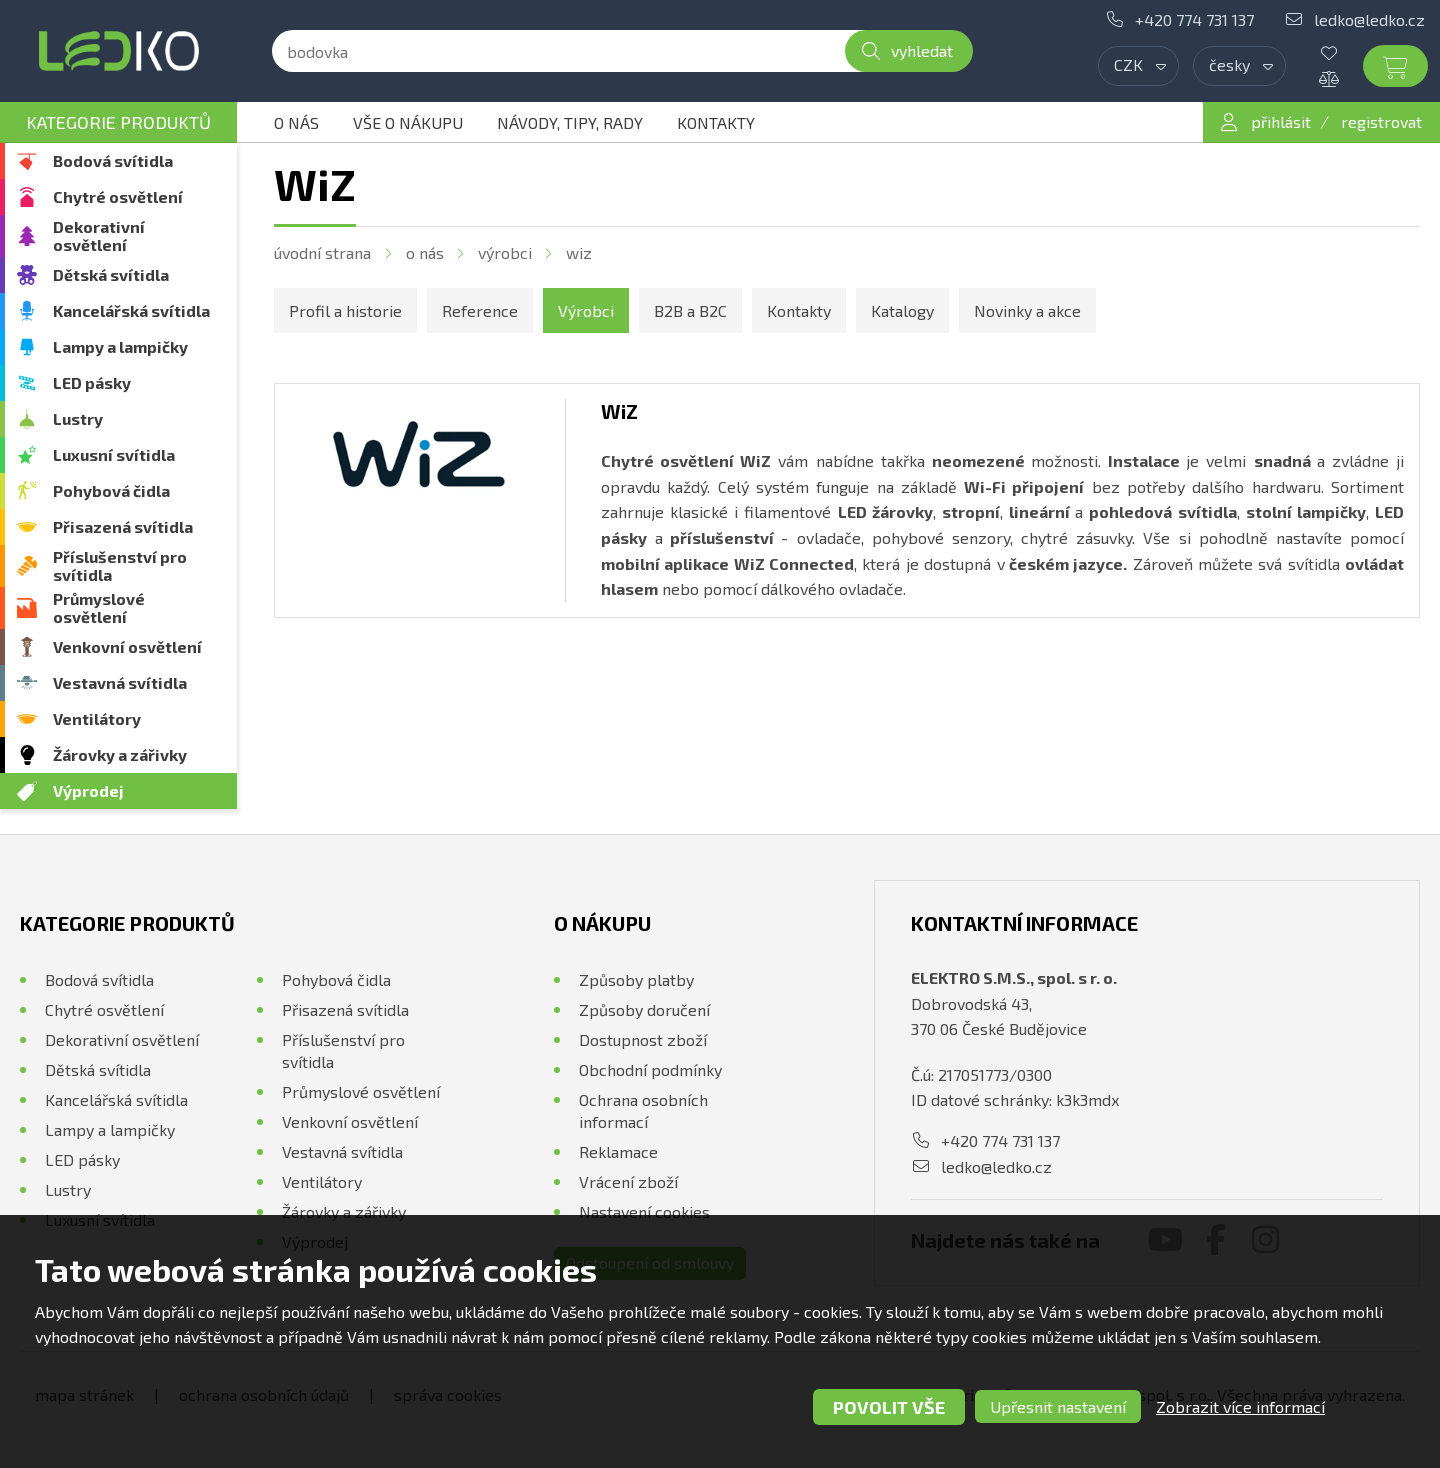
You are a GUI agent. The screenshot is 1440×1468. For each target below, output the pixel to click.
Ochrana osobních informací (643, 1110)
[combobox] (1138, 66)
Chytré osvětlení (118, 196)
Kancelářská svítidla (131, 310)
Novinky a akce (1027, 310)
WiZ (579, 252)
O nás (296, 122)
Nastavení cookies (644, 1211)
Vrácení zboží (628, 1181)
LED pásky (92, 382)
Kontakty (716, 122)
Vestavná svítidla (120, 682)
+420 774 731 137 (1194, 19)
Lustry (78, 418)
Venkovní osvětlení (127, 646)
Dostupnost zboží (643, 1039)
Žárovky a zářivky (120, 754)
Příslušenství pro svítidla (120, 565)
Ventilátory (97, 718)
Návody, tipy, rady (570, 122)
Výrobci (505, 252)
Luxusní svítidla (114, 454)
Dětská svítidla (111, 274)
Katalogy (902, 310)
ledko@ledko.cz (1369, 19)
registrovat (1381, 121)
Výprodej (88, 790)
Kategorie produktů (118, 122)
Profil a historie (345, 310)
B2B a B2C (690, 310)
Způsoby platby (636, 979)
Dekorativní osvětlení (99, 235)
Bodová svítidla (113, 160)
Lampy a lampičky (120, 346)
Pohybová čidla (111, 490)
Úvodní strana (322, 252)
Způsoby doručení (644, 1009)
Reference (480, 310)
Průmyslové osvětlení (99, 607)
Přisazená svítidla (123, 526)
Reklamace (618, 1151)
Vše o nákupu (408, 122)
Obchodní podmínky (650, 1069)
